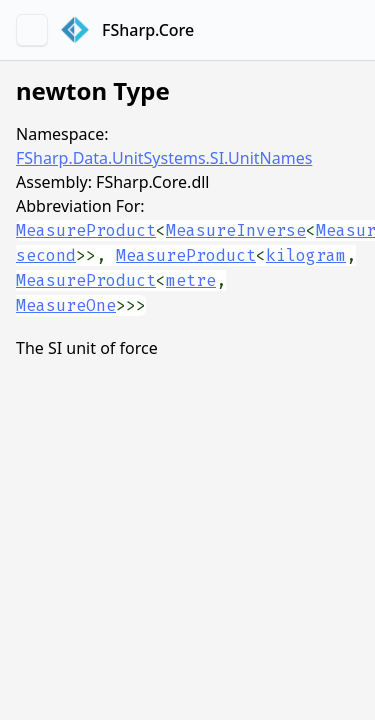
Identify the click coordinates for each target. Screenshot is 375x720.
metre (191, 280)
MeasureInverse (236, 230)
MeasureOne (66, 305)
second (46, 255)
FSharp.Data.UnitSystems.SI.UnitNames (164, 158)
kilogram (306, 255)
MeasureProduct (86, 230)
